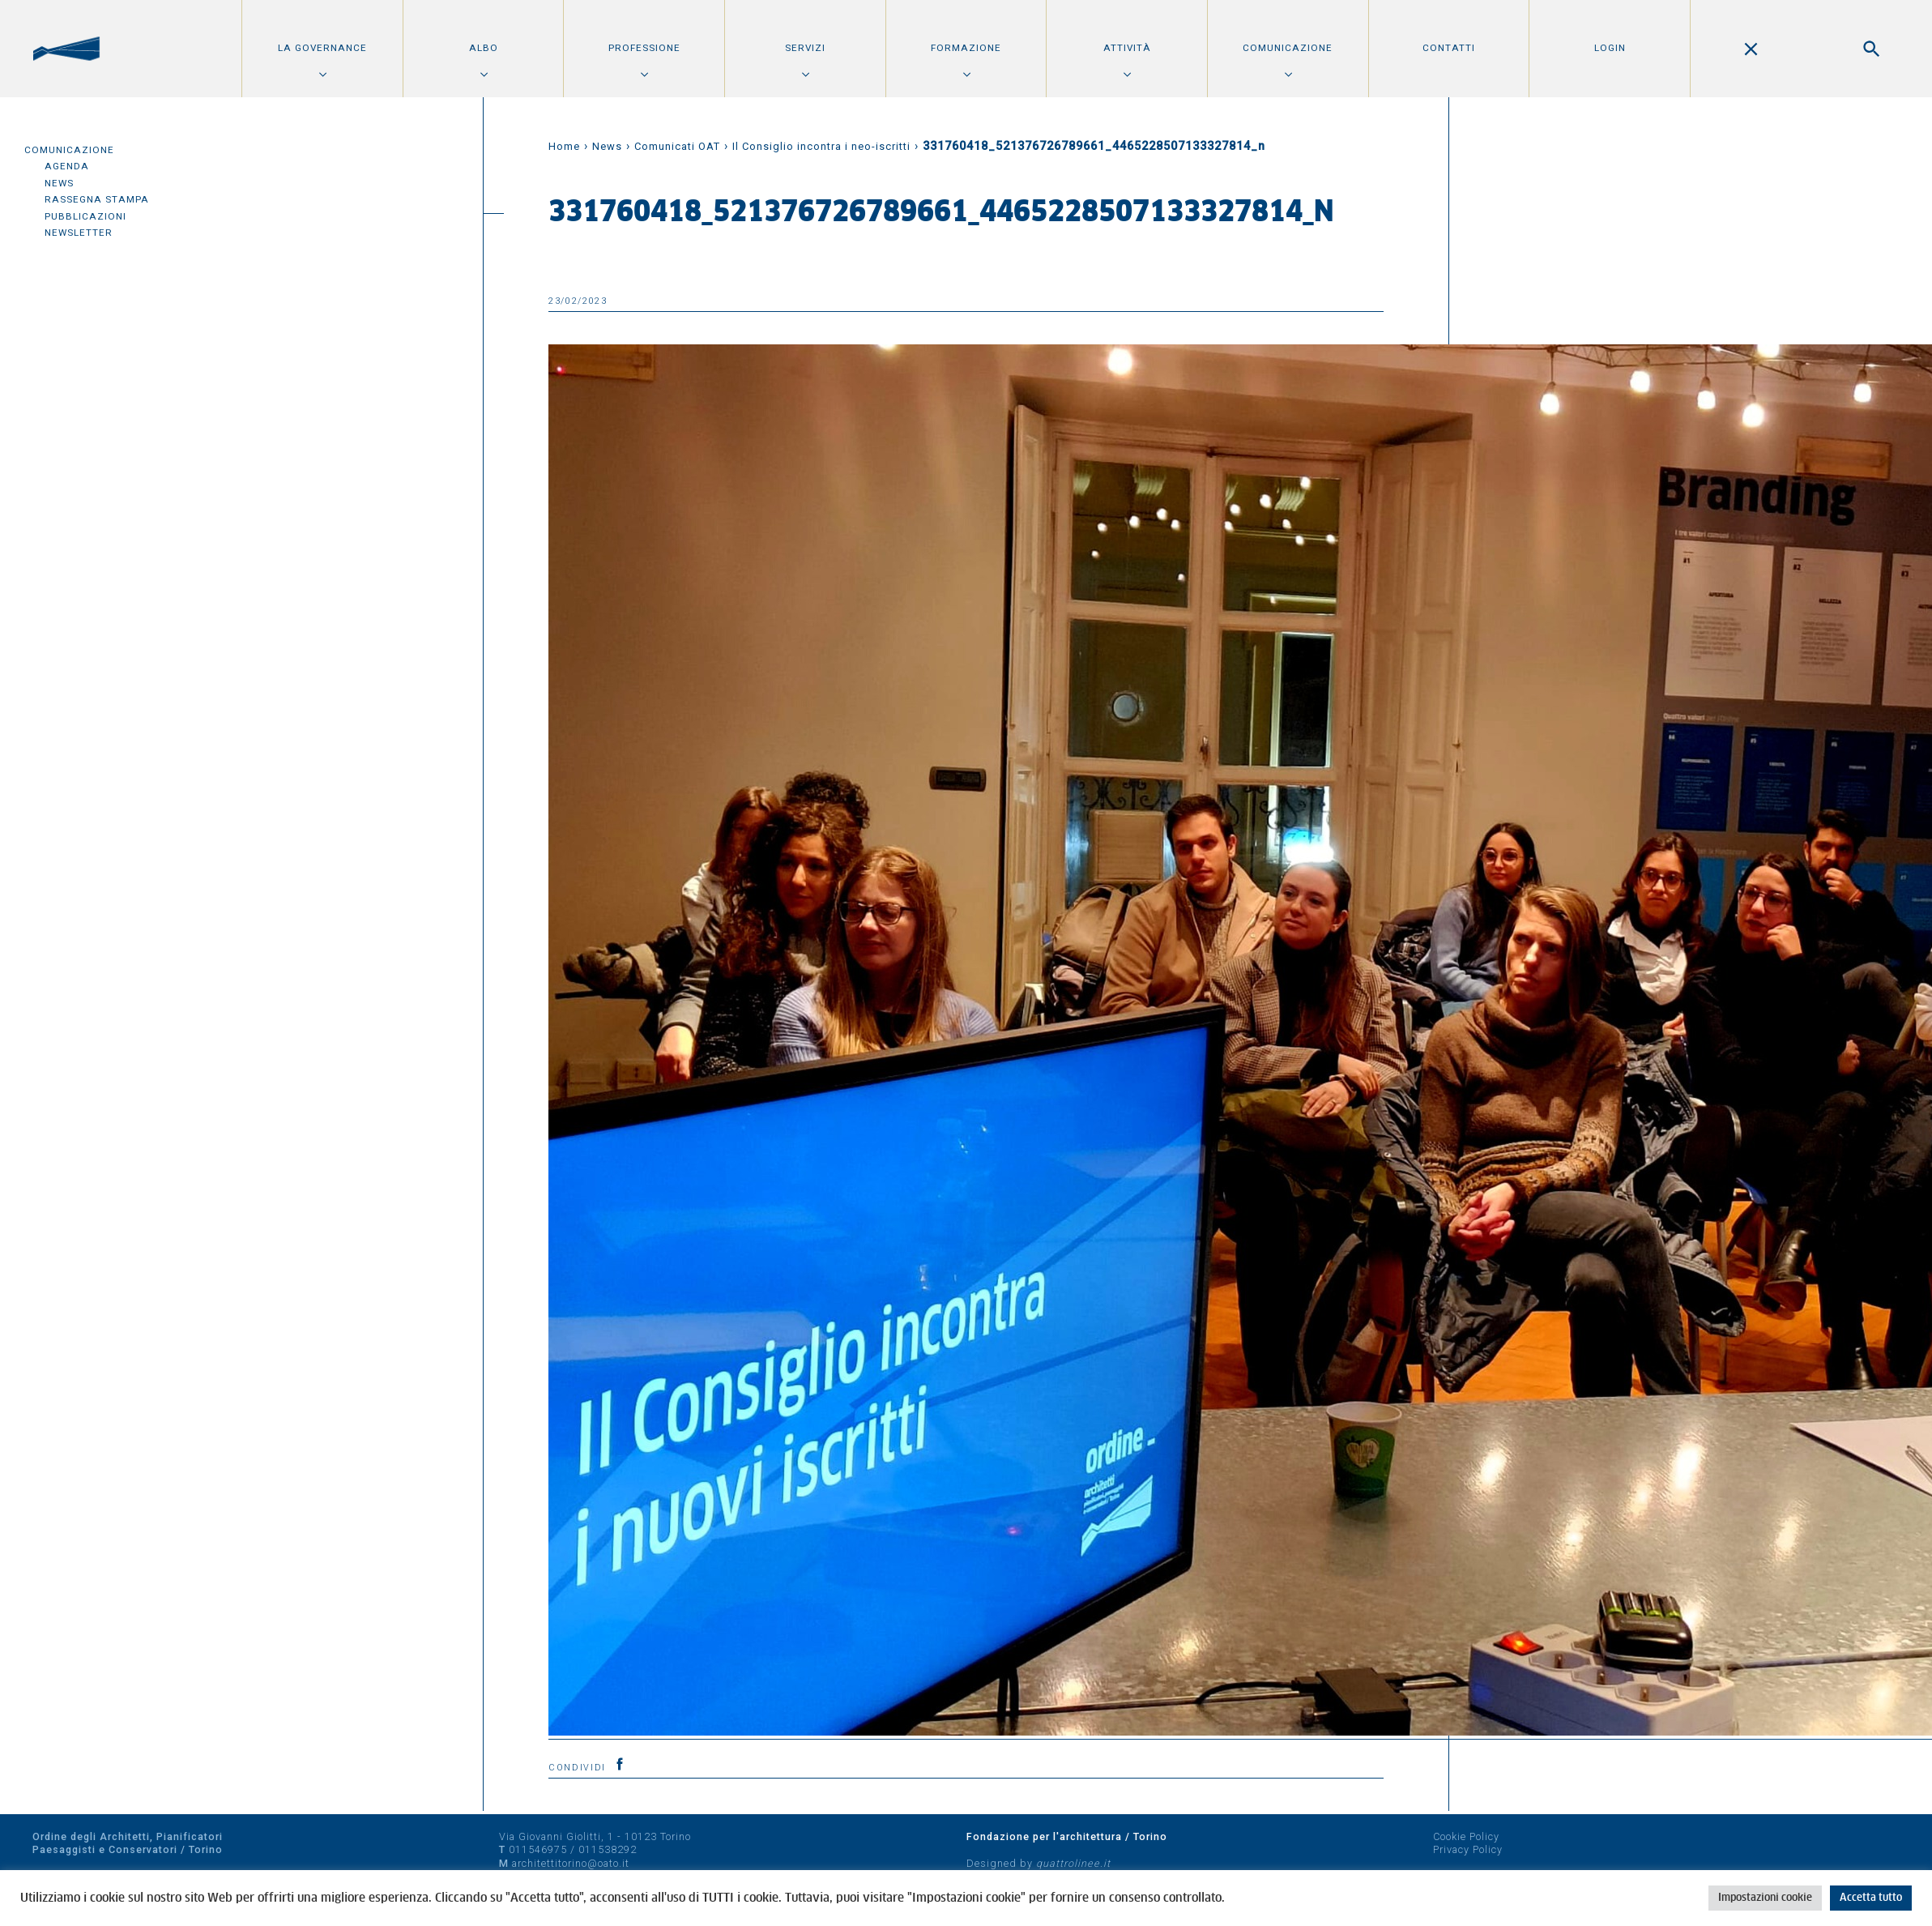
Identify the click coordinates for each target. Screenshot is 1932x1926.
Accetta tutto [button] (1871, 1898)
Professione (644, 47)
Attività (1127, 47)
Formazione (966, 47)
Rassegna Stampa (97, 199)
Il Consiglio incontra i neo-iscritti (821, 146)
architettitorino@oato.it (570, 1863)
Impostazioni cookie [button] (1765, 1898)
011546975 (538, 1849)
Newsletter (79, 232)
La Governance (322, 47)
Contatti (1448, 47)
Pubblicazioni (85, 216)
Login (1610, 47)
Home (564, 146)
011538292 (607, 1849)
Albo (483, 47)
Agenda (67, 166)
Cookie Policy (1466, 1836)
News (59, 183)
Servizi (805, 47)
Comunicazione (1288, 47)
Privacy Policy (1468, 1849)
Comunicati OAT (677, 146)
